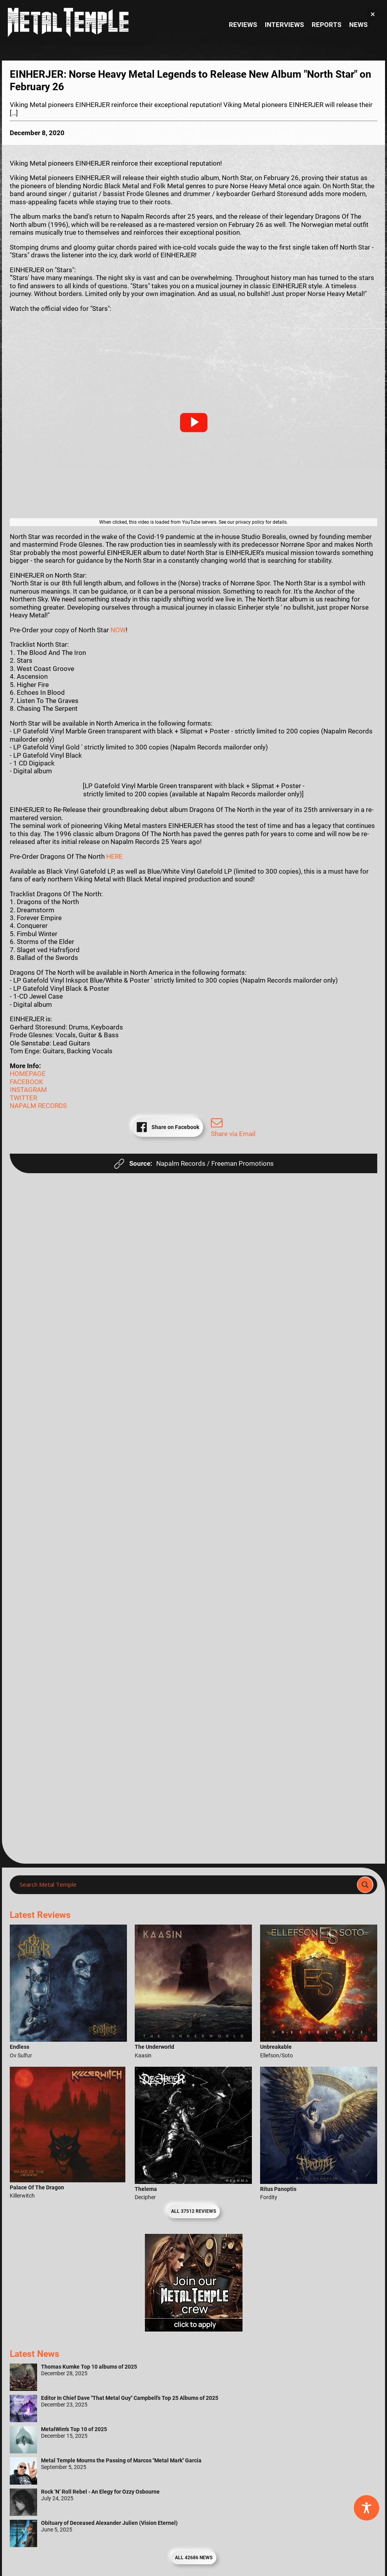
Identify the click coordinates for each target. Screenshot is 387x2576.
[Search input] (186, 1884)
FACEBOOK (26, 1082)
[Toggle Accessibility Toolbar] (366, 2507)
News (358, 25)
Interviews (284, 25)
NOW (118, 630)
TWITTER (23, 1098)
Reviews (243, 25)
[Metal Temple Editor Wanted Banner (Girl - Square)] (194, 2329)
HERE (114, 856)
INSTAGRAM (28, 1090)
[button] (193, 422)
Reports (326, 25)
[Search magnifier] (365, 1885)
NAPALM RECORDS (38, 1106)
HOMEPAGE (28, 1073)
